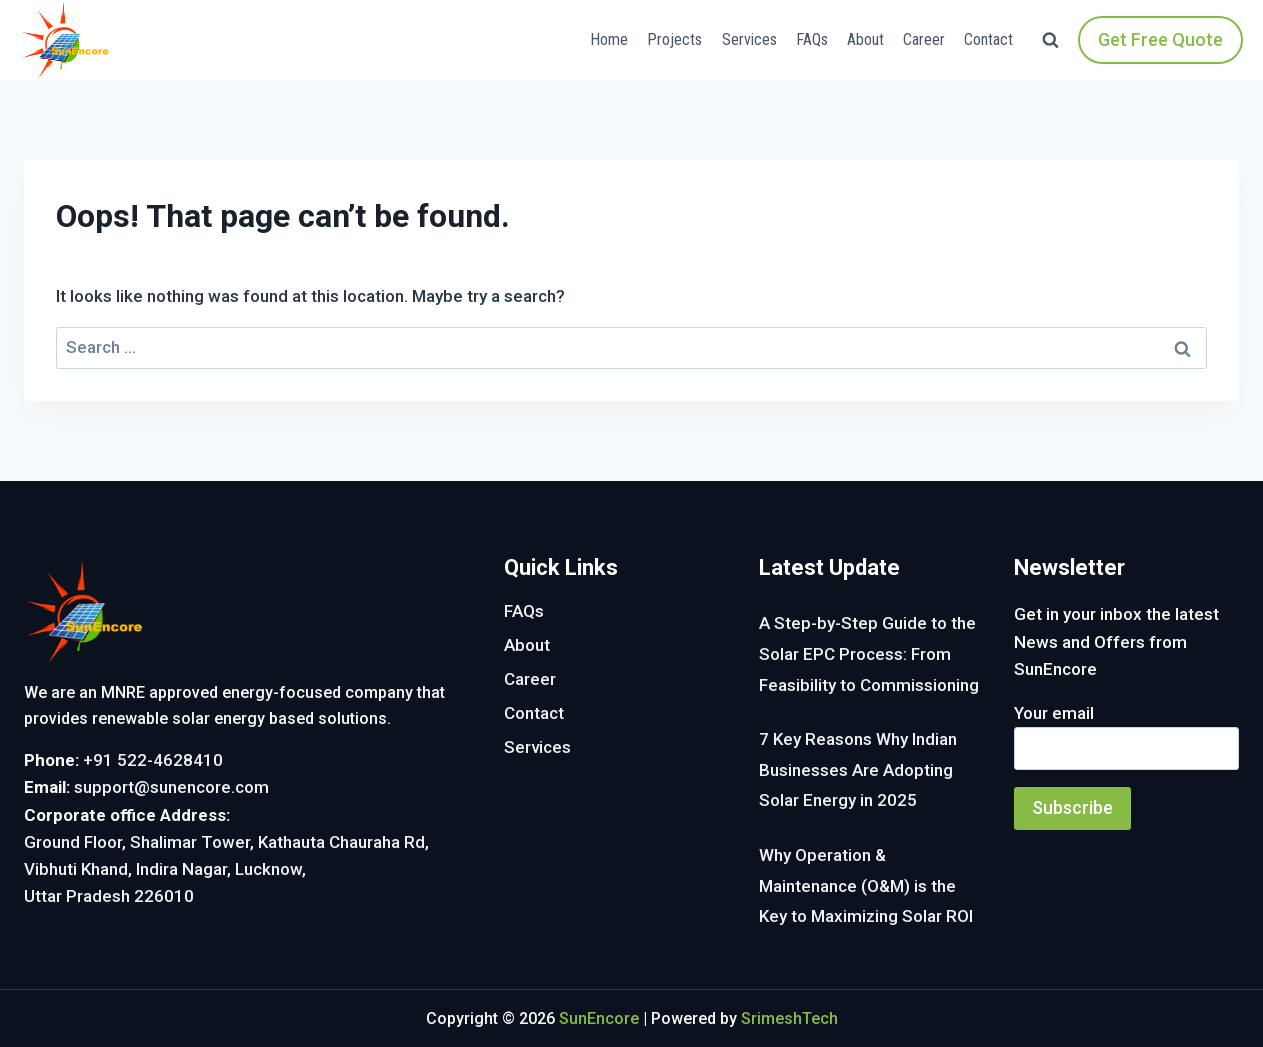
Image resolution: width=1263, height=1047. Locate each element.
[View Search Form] (1050, 40)
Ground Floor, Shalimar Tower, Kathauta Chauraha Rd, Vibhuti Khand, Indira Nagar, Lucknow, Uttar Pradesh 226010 (226, 869)
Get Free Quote (1160, 39)
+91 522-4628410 (153, 760)
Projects (674, 39)
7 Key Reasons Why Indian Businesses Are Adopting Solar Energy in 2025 (858, 769)
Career (924, 39)
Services (749, 39)
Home (609, 39)
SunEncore (599, 1018)
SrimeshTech (789, 1018)
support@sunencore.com (171, 787)
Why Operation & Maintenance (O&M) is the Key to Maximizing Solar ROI (866, 885)
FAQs (812, 39)
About (865, 39)
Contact (988, 39)
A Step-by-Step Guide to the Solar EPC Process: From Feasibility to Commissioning (869, 653)
